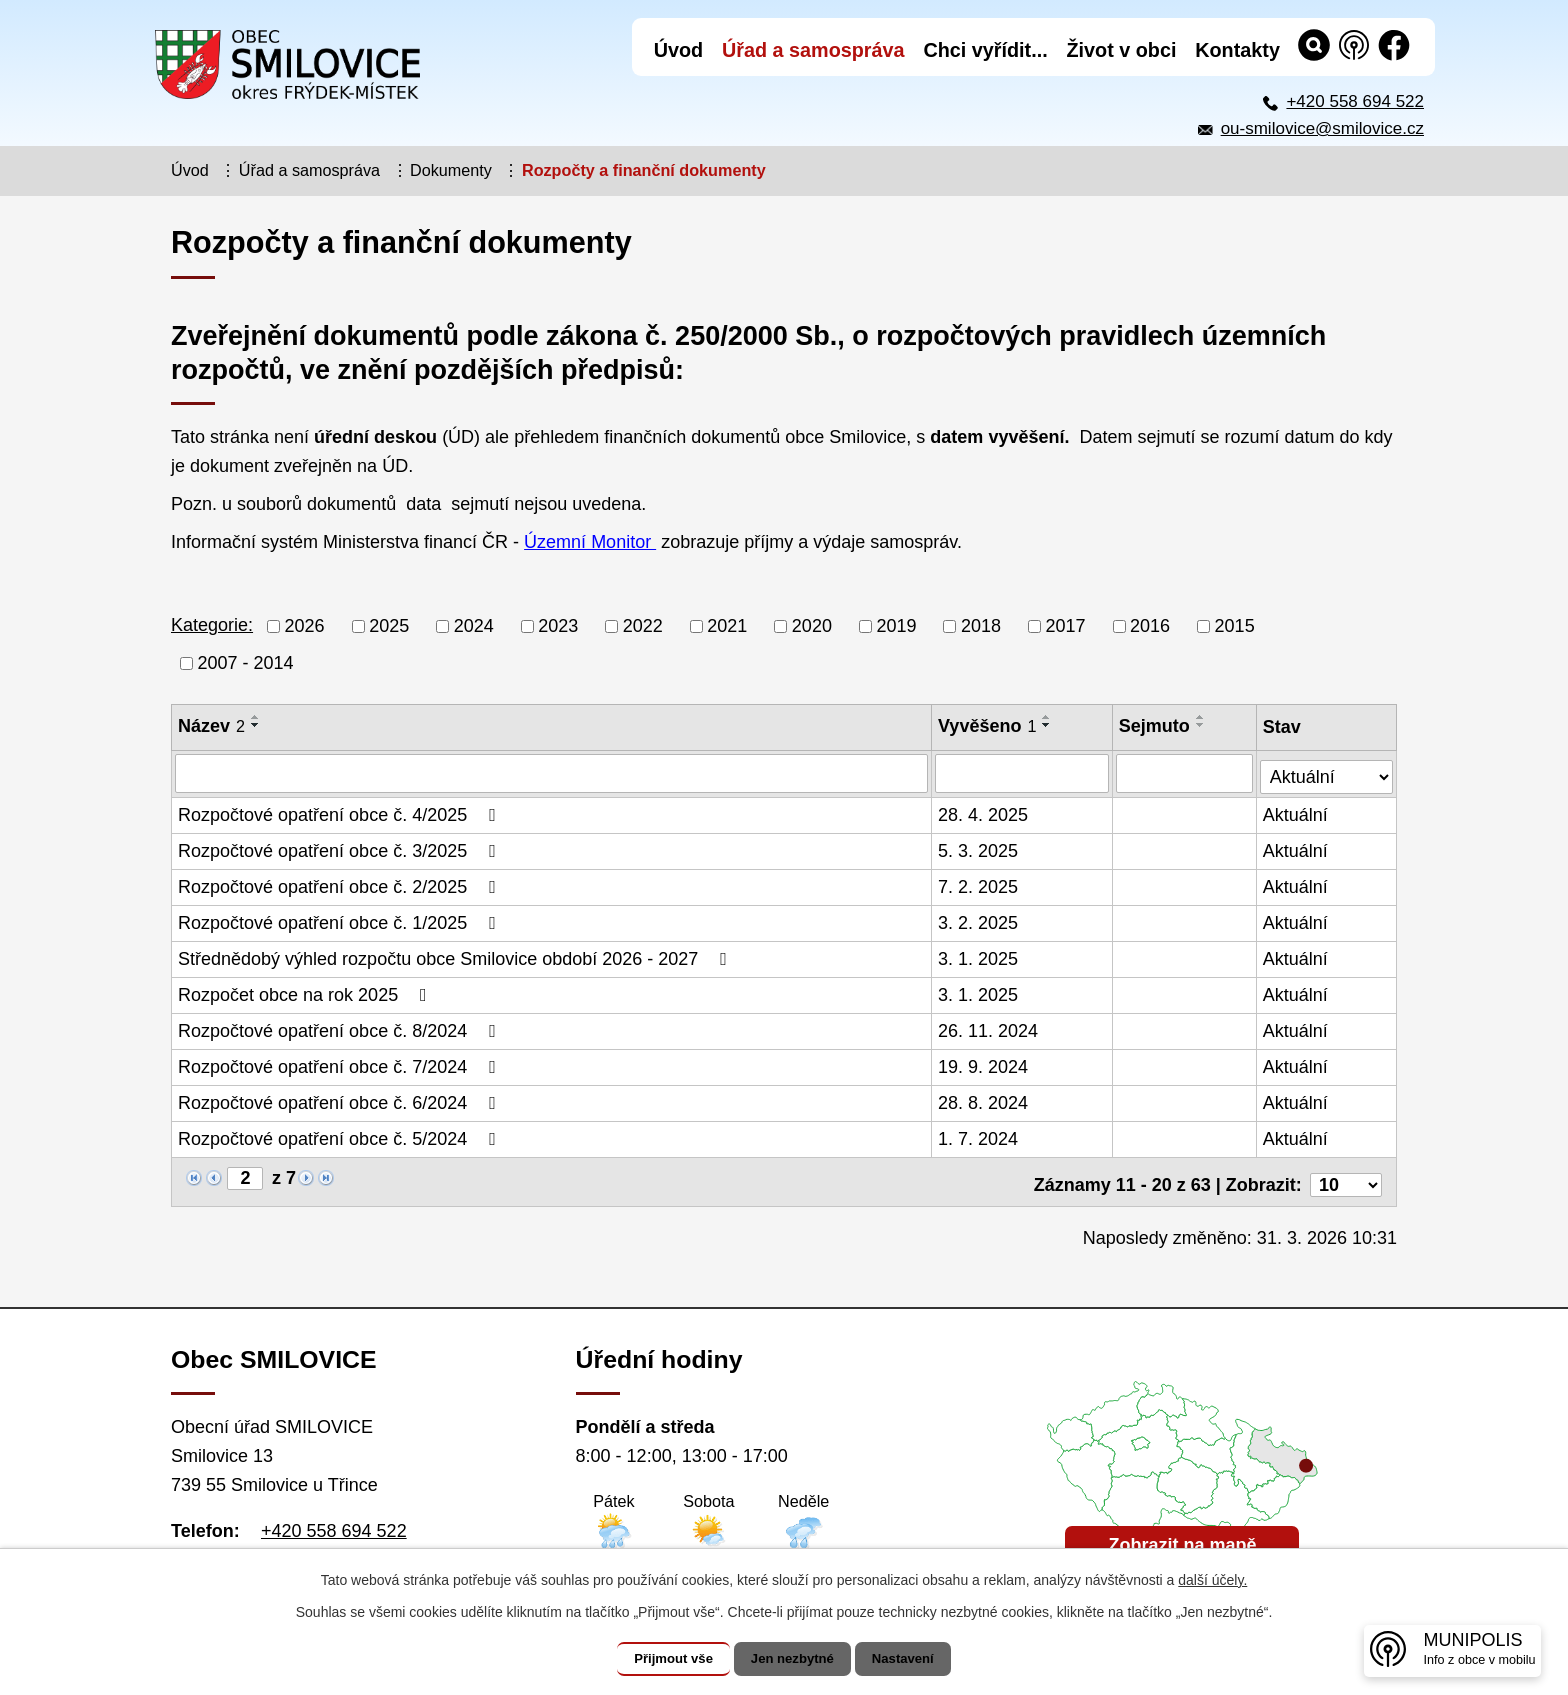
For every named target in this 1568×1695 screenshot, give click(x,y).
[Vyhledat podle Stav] (1327, 770)
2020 (812, 626)
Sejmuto (1155, 726)
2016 (1150, 626)
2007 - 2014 (246, 663)
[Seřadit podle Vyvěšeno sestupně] (1048, 725)
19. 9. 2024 (984, 1065)
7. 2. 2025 (979, 885)
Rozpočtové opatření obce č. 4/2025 (341, 813)
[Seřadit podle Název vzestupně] (256, 717)
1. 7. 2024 (979, 1137)
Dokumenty (451, 170)
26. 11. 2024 (989, 1029)
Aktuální (1296, 813)
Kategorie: (212, 625)
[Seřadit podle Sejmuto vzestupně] (1202, 717)
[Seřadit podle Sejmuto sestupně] (1202, 725)
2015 (1235, 626)
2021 (727, 626)
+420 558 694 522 (1355, 101)
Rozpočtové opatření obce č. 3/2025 (341, 849)
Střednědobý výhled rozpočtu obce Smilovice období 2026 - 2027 (456, 957)
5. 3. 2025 (979, 849)
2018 (981, 626)
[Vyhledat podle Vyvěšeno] (1023, 773)
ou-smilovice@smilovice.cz (1322, 128)
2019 (896, 626)
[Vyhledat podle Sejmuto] (1185, 773)
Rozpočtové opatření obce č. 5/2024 (341, 1137)
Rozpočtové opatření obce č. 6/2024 (341, 1101)
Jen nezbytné (793, 1659)
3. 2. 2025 (979, 921)
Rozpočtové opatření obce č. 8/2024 (341, 1029)
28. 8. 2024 (984, 1101)
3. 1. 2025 (979, 957)
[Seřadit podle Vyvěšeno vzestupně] (1048, 717)
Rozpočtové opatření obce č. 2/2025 (341, 885)
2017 (1066, 626)
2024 (474, 626)
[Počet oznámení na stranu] (1346, 1177)
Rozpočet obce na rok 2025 (306, 993)
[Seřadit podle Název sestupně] (256, 725)
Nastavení (916, 1659)
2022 (643, 626)
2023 (558, 626)
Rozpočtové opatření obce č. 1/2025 (341, 921)
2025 (389, 626)
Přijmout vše (661, 1659)
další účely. (1212, 1580)
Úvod (190, 170)
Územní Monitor (590, 542)
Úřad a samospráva (309, 170)
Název (211, 726)
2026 (305, 626)
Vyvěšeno (988, 726)
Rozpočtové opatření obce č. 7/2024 (341, 1065)
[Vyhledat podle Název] (552, 773)
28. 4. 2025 (984, 813)
